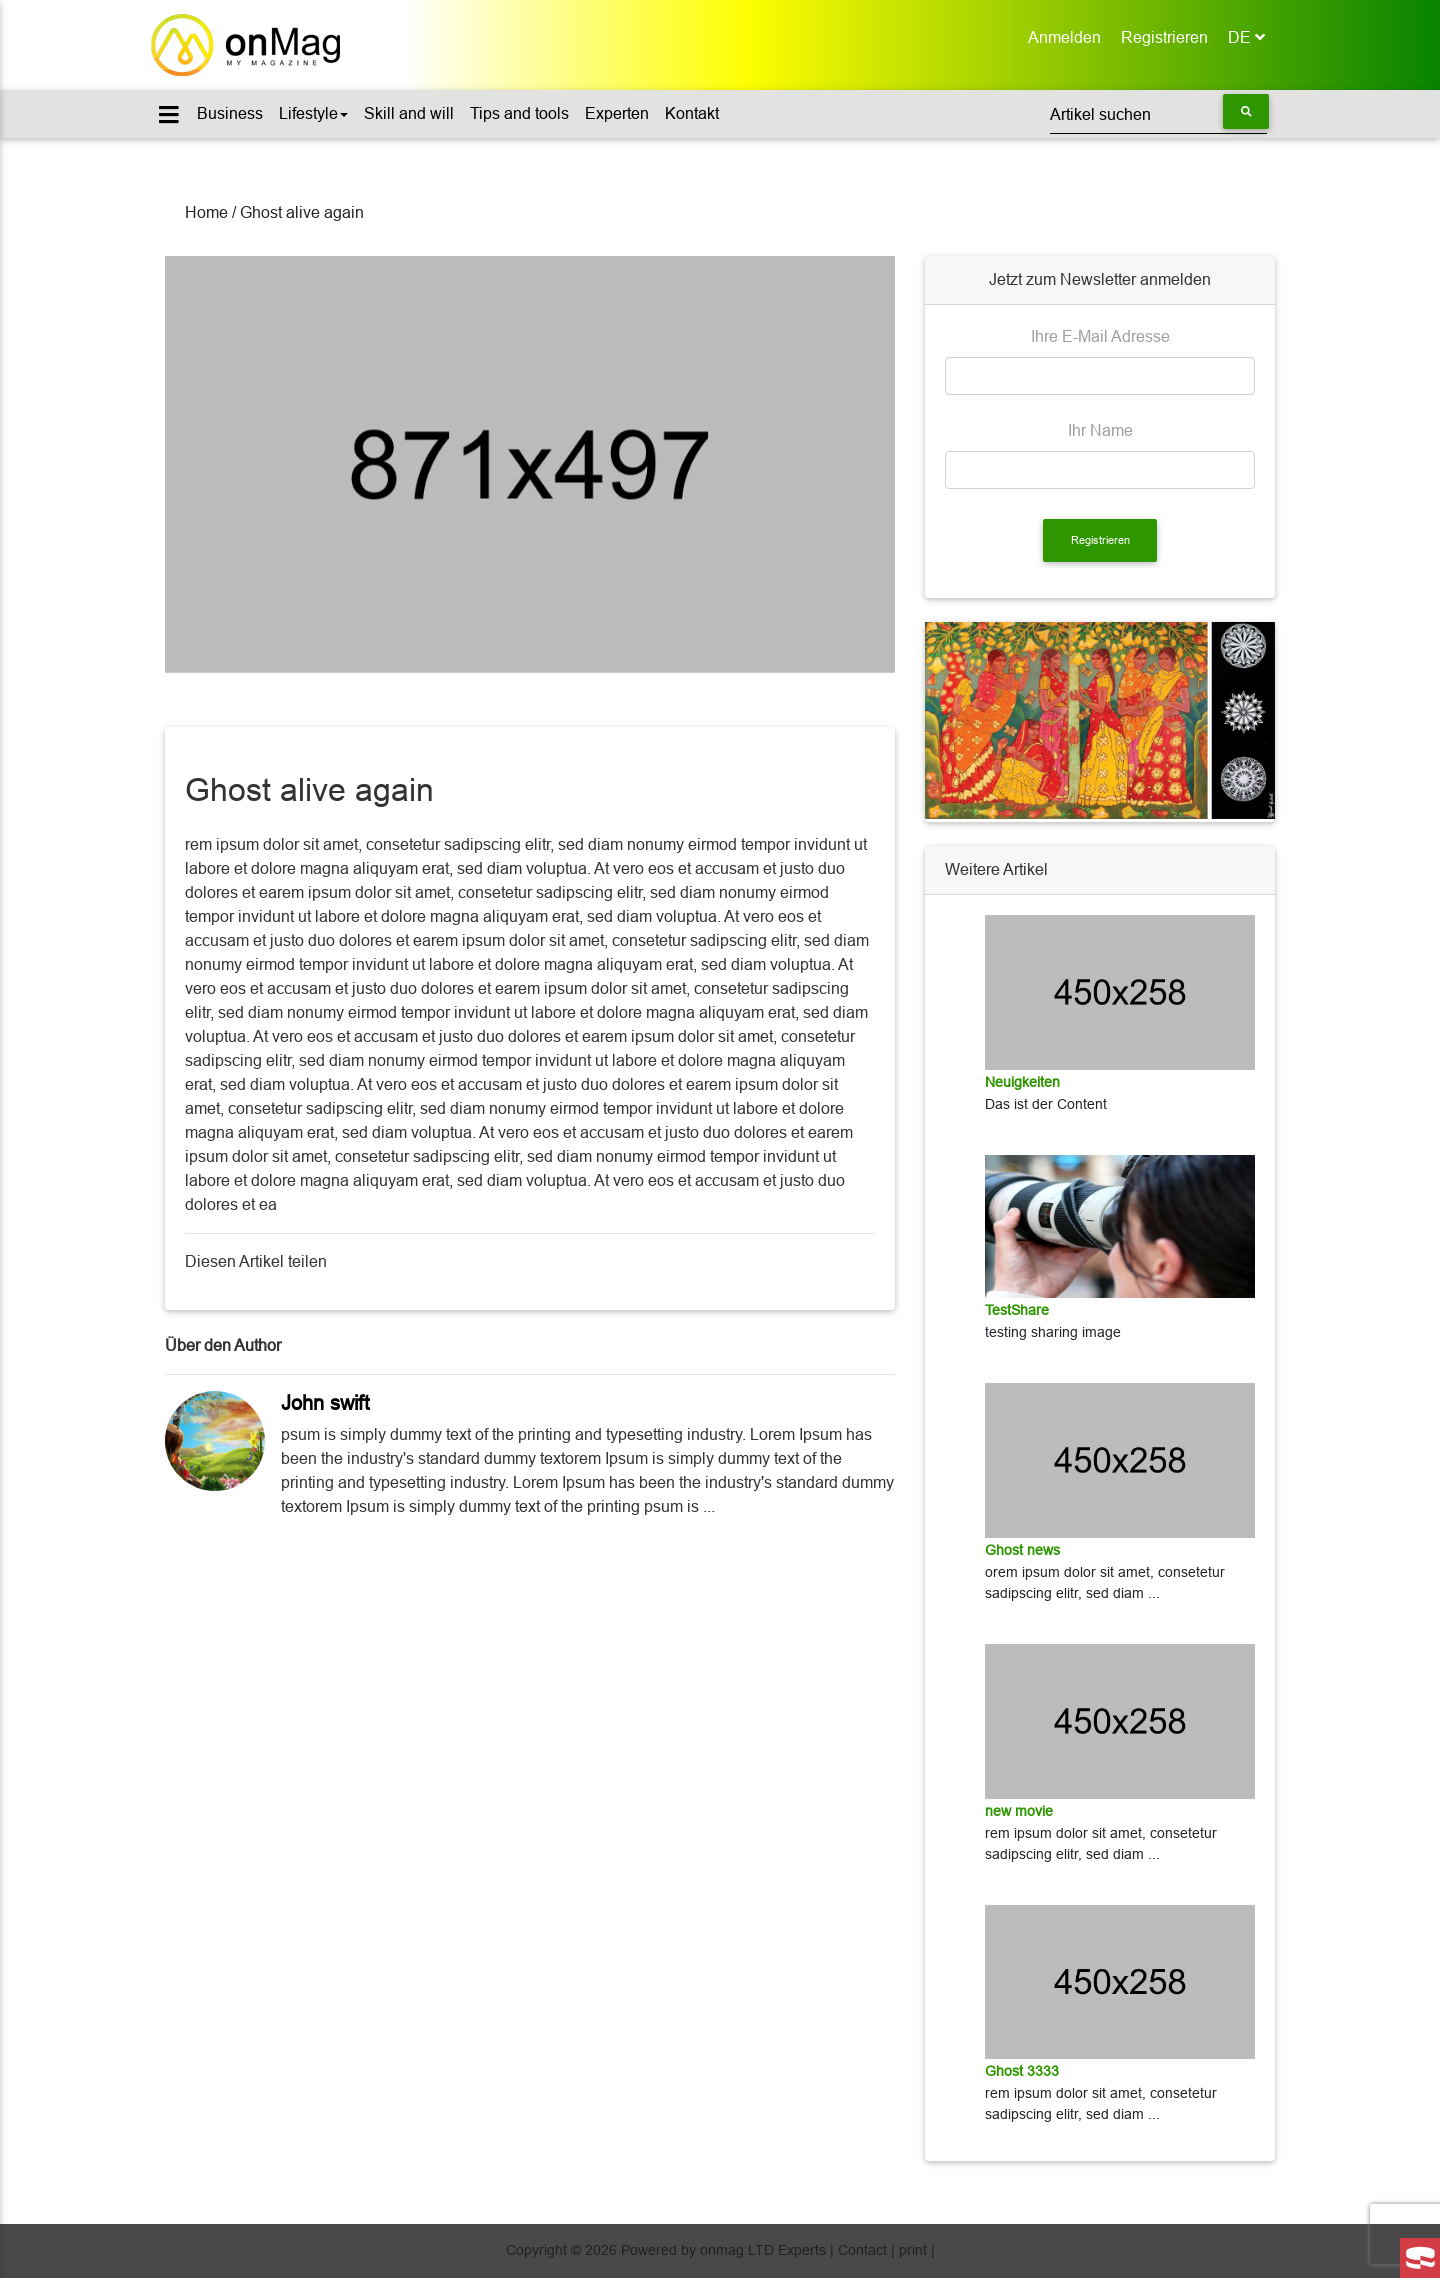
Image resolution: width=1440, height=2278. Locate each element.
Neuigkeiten (1022, 1082)
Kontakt (692, 113)
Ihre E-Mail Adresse (1100, 336)
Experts (802, 2250)
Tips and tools (519, 113)
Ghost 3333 (1022, 2071)
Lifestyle (313, 113)
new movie (1019, 1811)
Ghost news (1022, 1550)
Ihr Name (1100, 430)
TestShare (1017, 1310)
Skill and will (409, 113)
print (913, 2250)
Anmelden (1069, 35)
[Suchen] (1158, 113)
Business (230, 113)
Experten (617, 113)
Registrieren (1169, 35)
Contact (862, 2250)
